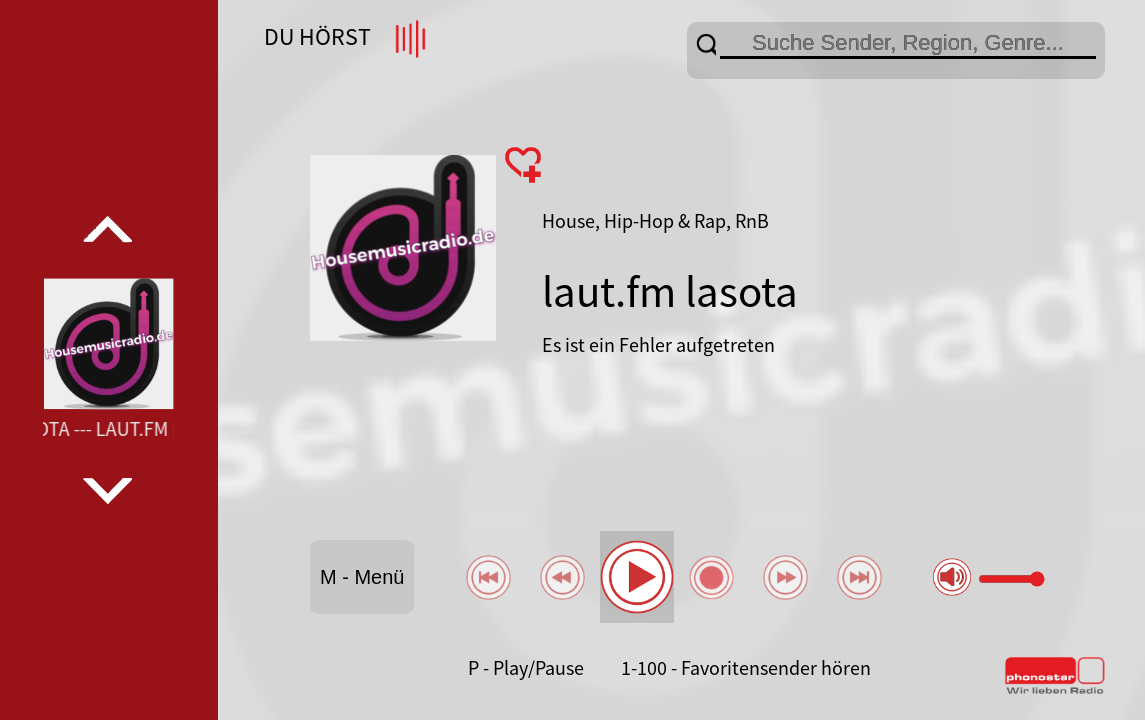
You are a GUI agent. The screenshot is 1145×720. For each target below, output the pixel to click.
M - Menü (362, 577)
